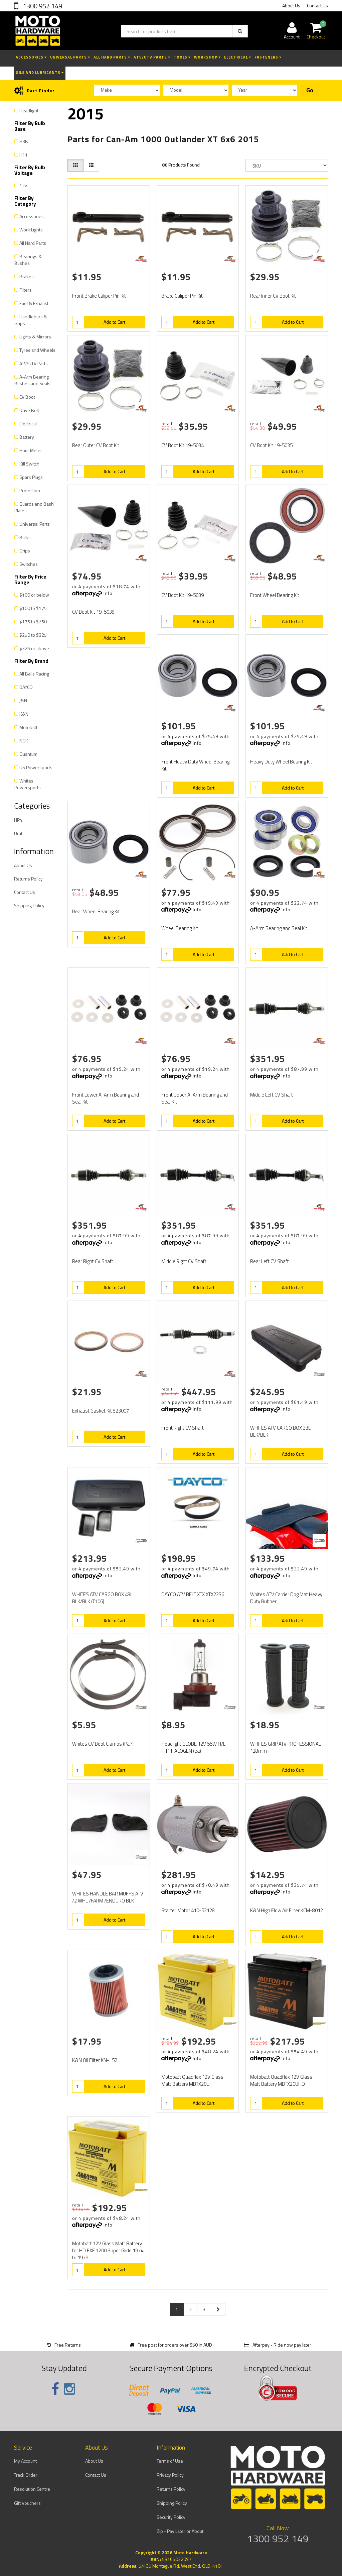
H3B (23, 141)
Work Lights (31, 229)
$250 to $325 (33, 634)
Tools (182, 57)
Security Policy (171, 2516)
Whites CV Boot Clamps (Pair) (103, 1744)
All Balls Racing (34, 673)
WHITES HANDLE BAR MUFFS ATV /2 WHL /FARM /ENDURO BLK (107, 1897)
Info (108, 593)
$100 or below (34, 594)
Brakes (26, 276)
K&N (23, 713)
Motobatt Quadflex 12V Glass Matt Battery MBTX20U (192, 2080)
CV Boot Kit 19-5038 (93, 612)
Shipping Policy (29, 905)
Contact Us (317, 5)
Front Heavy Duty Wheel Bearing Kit (195, 765)
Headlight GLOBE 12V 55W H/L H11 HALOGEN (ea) (193, 1747)
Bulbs (25, 537)
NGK (23, 740)
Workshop (207, 57)
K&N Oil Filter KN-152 (94, 2060)
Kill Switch (29, 463)
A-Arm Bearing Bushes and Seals (32, 380)
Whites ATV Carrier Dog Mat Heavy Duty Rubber (286, 1597)
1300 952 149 (41, 6)
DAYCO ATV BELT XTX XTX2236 (192, 1594)
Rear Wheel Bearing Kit (96, 911)
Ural (18, 833)
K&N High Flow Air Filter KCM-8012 (286, 1910)
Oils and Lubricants (40, 72)
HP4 (18, 819)
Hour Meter (30, 450)
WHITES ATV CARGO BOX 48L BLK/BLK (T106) (102, 1597)
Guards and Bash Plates (34, 507)
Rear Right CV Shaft (92, 1261)
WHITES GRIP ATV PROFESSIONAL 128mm (285, 1747)
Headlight (28, 110)
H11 (23, 154)
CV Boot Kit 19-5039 (182, 595)
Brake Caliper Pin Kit (182, 296)
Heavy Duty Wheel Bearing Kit (281, 761)
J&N (23, 700)
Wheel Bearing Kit (179, 928)
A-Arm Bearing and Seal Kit (278, 928)
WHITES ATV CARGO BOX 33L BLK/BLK (280, 1431)
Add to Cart (114, 321)
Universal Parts (70, 57)
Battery (26, 436)
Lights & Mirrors (35, 336)
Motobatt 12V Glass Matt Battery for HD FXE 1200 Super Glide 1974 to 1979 (107, 2250)
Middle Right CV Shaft (183, 1261)
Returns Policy (28, 878)
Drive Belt (29, 410)
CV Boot (27, 396)
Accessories (31, 57)
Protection (29, 490)
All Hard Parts (112, 57)
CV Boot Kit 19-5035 (271, 445)
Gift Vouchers (27, 2502)
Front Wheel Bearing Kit (274, 595)
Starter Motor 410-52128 (188, 1910)
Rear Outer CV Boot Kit (95, 445)
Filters (25, 289)
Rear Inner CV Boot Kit (273, 296)
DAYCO (26, 687)
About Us (291, 5)
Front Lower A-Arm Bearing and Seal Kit (105, 1098)
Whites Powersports (27, 784)
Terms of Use (170, 2460)
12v (23, 185)
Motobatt (28, 727)
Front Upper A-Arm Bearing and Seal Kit (194, 1098)
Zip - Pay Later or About (180, 2531)
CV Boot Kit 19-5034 (182, 445)
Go (309, 90)
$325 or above (34, 648)
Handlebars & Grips (30, 320)
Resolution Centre (32, 2488)
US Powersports (35, 767)
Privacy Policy (170, 2474)
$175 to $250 (33, 621)
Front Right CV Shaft (182, 1428)
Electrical (237, 57)
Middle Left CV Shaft (271, 1095)
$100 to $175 (33, 608)
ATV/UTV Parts (152, 57)
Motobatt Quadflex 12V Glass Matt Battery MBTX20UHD (281, 2080)
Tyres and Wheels (37, 349)
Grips (24, 550)
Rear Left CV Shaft (269, 1261)
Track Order (25, 2474)
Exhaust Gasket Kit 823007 (100, 1411)
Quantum (28, 753)
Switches (28, 564)
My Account (25, 2460)
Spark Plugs (31, 477)
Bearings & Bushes (28, 260)
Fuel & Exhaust (33, 303)
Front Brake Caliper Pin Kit (99, 296)
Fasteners (268, 57)
